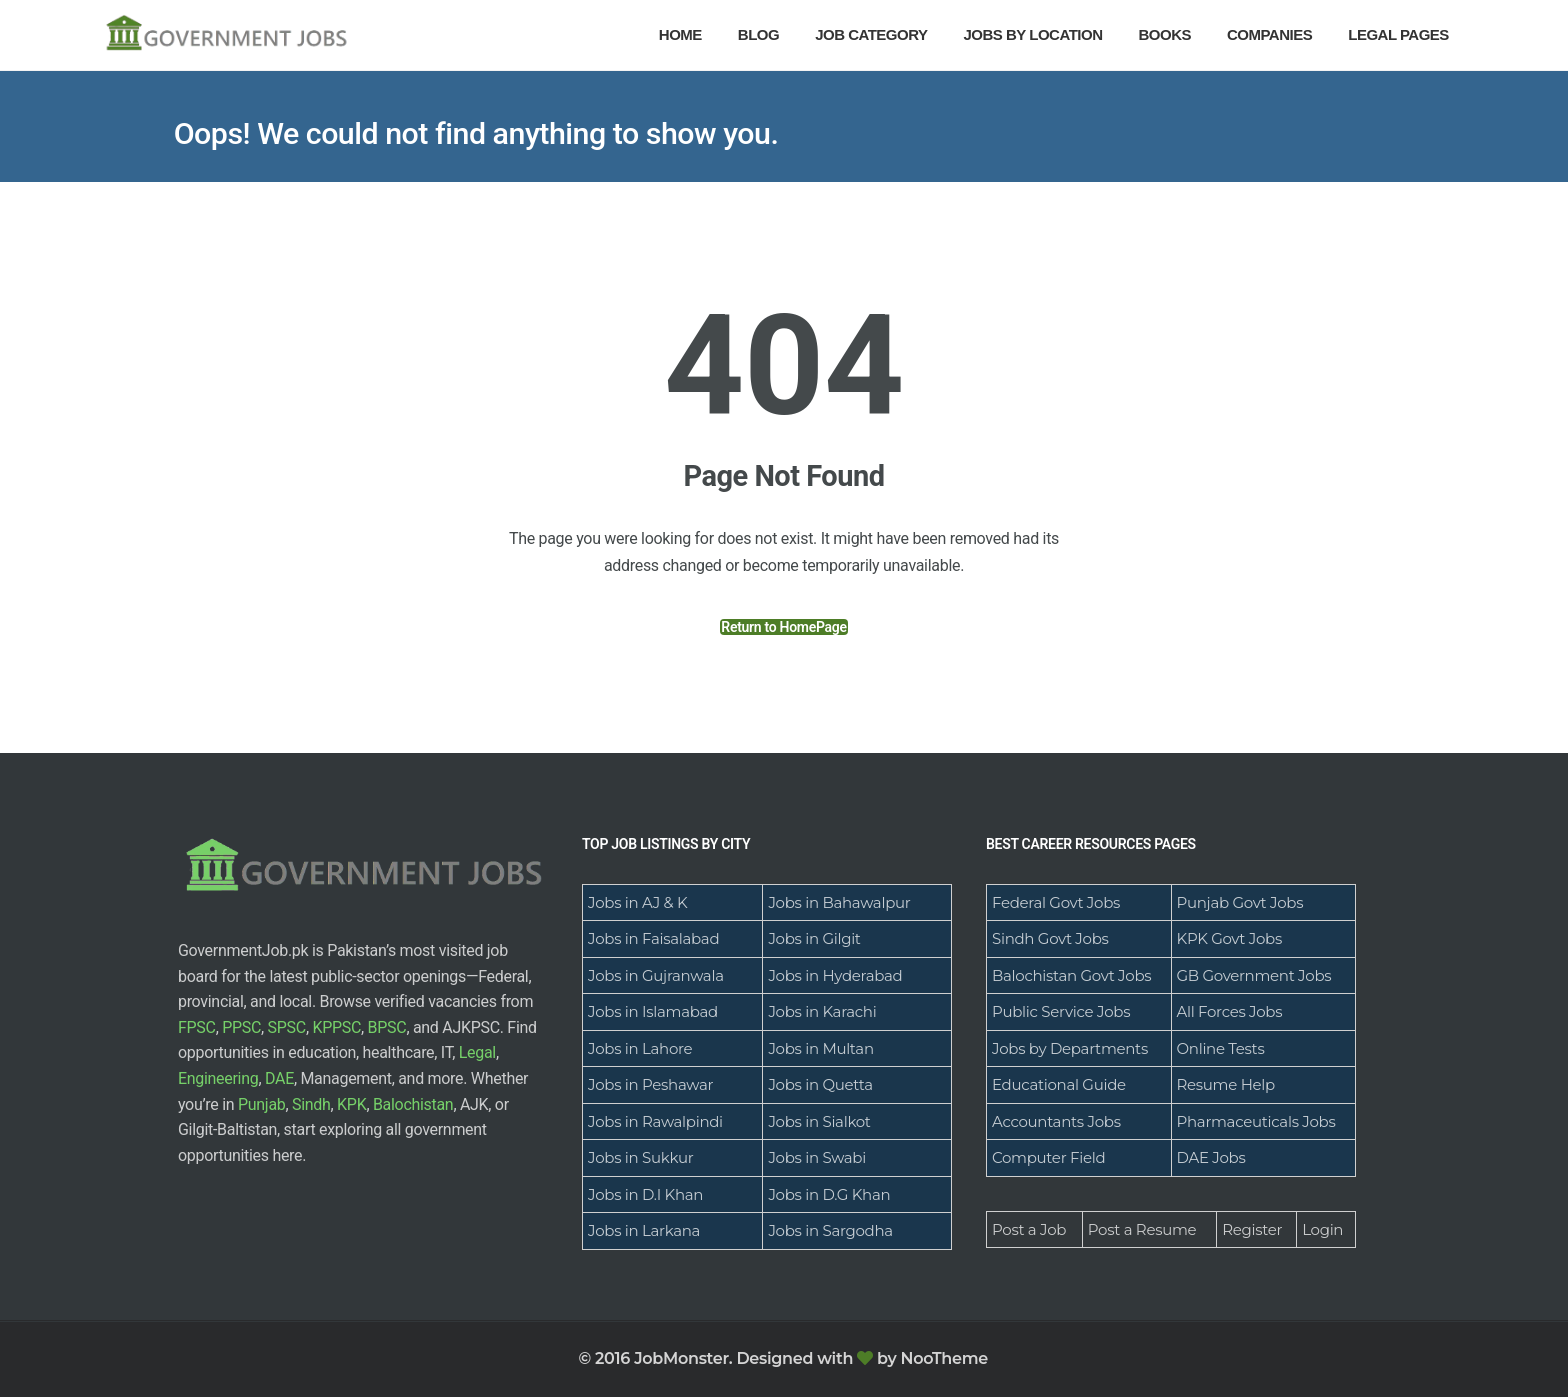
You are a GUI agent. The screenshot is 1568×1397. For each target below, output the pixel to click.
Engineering (218, 1078)
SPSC (287, 1027)
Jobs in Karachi (822, 1011)
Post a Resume (1142, 1229)
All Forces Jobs (1230, 1011)
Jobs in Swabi (817, 1157)
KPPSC (336, 1027)
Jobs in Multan (820, 1048)
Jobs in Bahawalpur (839, 902)
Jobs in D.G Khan (829, 1194)
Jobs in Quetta (820, 1084)
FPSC (197, 1027)
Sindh (311, 1104)
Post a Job (1029, 1229)
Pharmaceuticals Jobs (1256, 1121)
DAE (279, 1078)
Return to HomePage (783, 627)
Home (680, 34)
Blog (758, 34)
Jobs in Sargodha (830, 1230)
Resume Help (1226, 1084)
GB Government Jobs (1254, 975)
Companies (1269, 34)
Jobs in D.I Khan (645, 1194)
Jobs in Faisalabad (653, 938)
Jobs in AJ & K (637, 902)
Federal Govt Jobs (1056, 902)
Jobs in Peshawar (650, 1084)
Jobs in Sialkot (819, 1121)
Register (1252, 1229)
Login (1322, 1229)
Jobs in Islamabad (653, 1011)
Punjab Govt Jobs (1240, 902)
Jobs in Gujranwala (656, 975)
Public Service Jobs (1061, 1011)
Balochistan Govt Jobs (1071, 975)
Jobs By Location (1033, 34)
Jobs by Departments (1070, 1048)
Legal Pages (1398, 34)
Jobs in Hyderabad (835, 975)
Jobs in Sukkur (640, 1157)
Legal (477, 1052)
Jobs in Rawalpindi (655, 1121)
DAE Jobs (1211, 1157)
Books (1164, 34)
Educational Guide (1059, 1084)
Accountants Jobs (1056, 1121)
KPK (351, 1104)
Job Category (871, 34)
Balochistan (413, 1104)
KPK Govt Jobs (1229, 938)
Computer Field (1048, 1157)
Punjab (261, 1104)
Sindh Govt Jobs (1050, 938)
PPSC (241, 1027)
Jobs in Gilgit (814, 938)
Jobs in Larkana (644, 1230)
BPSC (387, 1027)
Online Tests (1221, 1048)
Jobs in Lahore (640, 1048)
